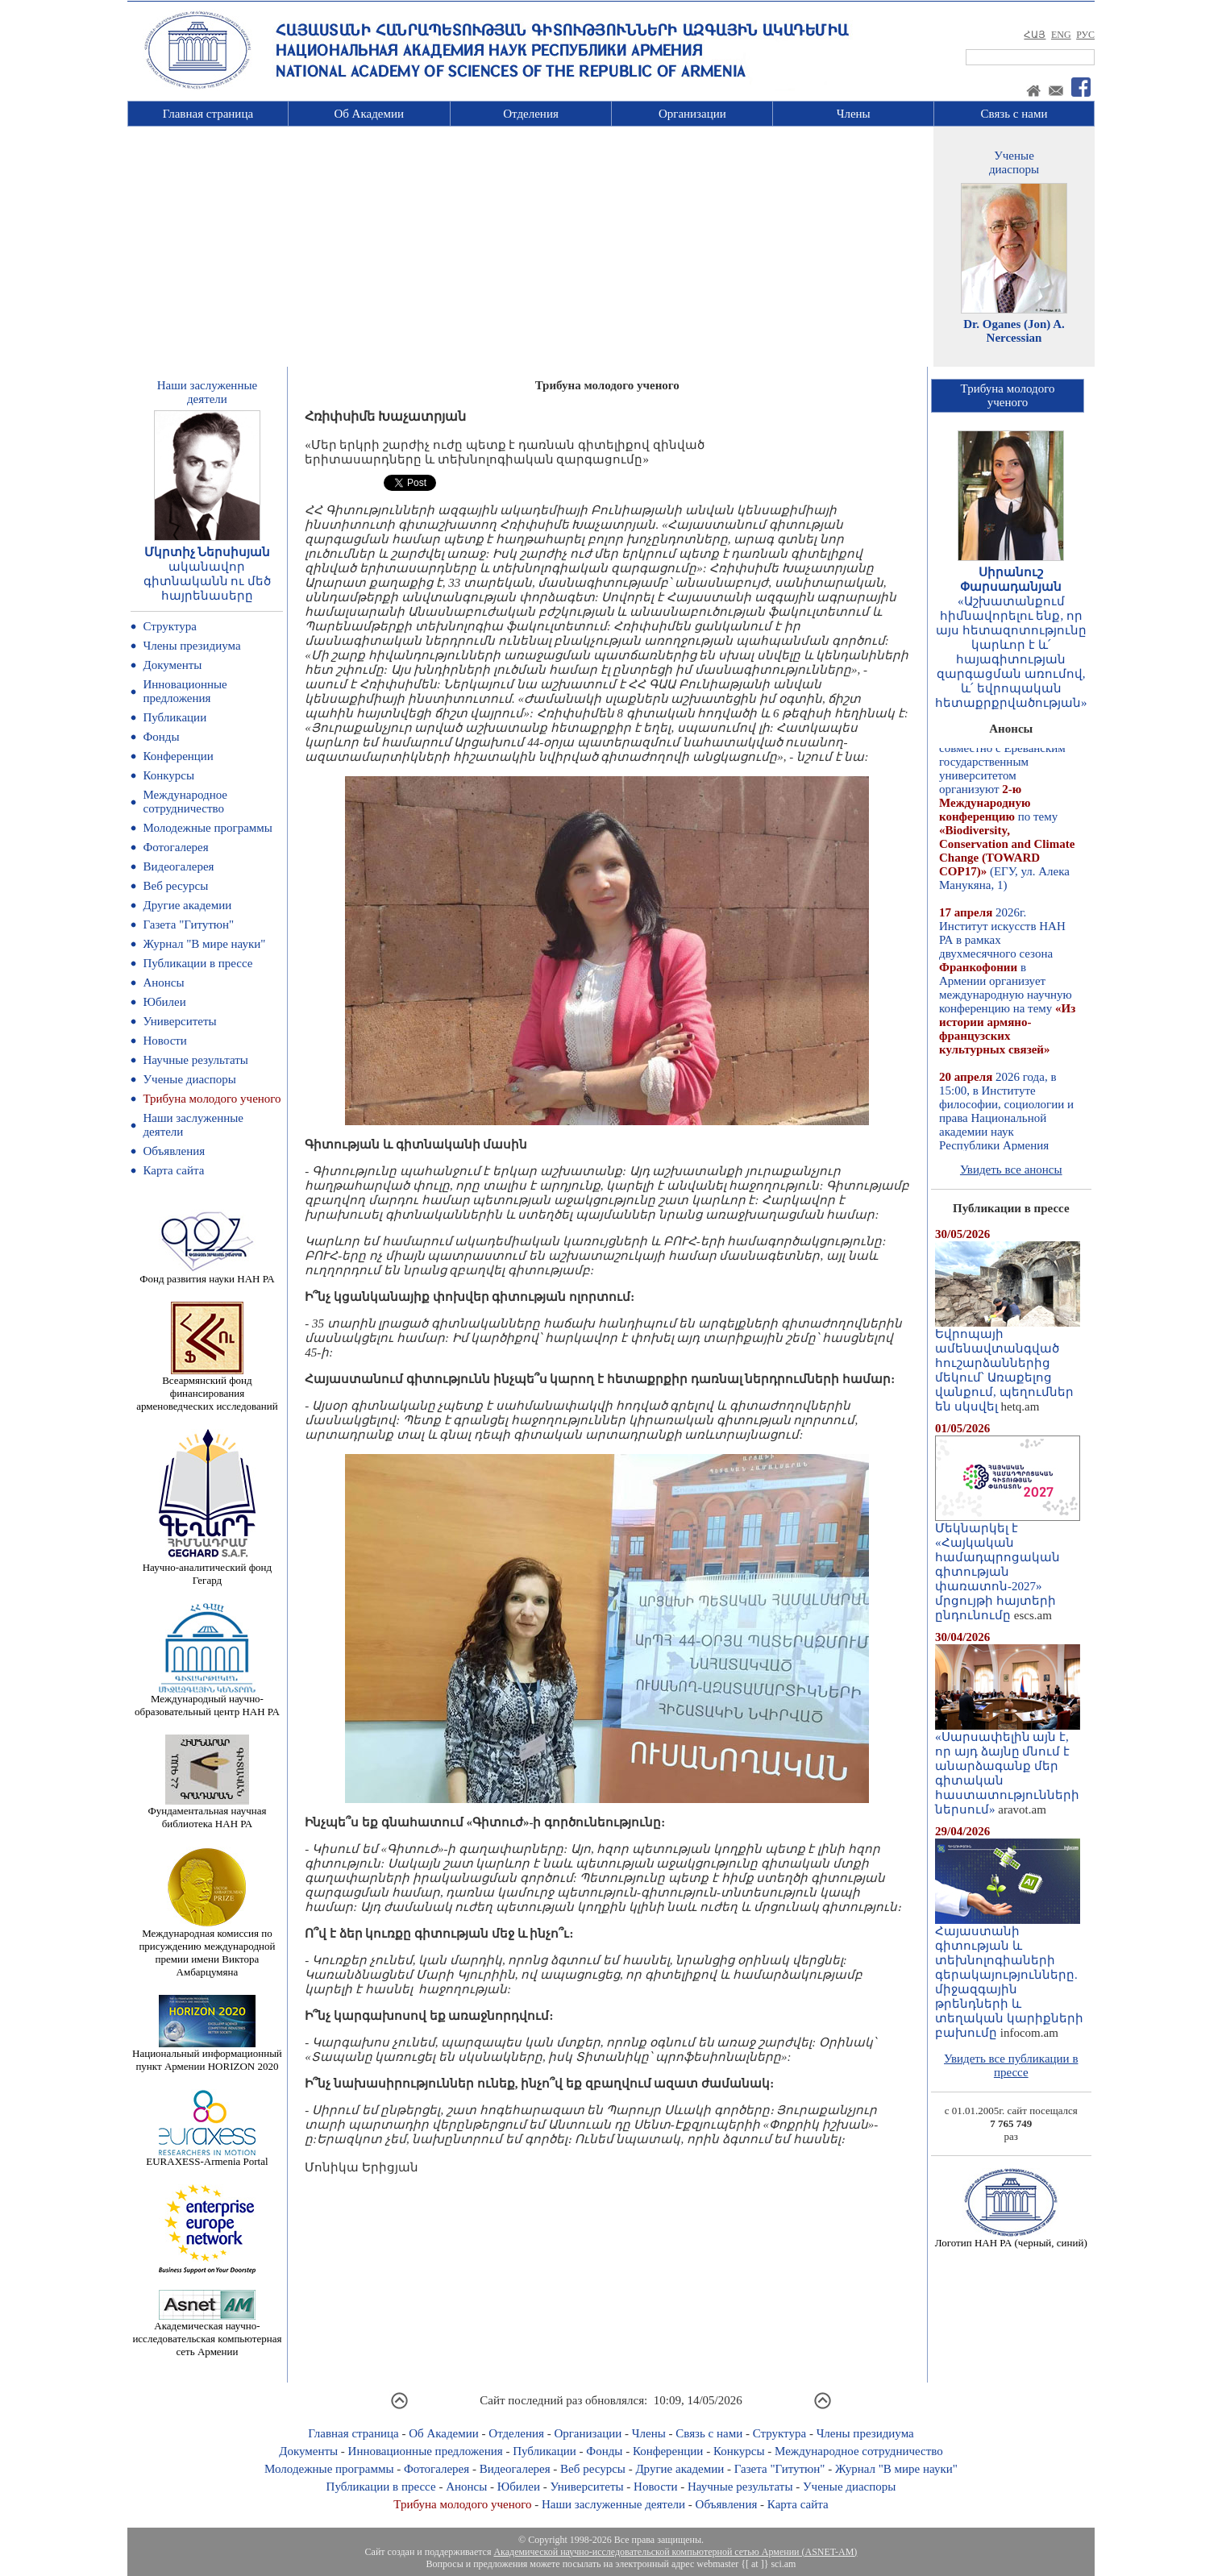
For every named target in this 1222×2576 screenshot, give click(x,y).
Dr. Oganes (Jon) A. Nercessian (1014, 331)
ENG (1061, 34)
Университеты (179, 1021)
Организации (692, 113)
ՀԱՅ (1034, 34)
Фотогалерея (175, 847)
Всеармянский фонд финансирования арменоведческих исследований (207, 1388)
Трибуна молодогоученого (1008, 395)
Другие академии (187, 905)
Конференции (178, 756)
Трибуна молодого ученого (212, 1098)
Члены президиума (191, 645)
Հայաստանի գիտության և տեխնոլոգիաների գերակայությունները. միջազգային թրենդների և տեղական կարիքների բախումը (1009, 1976)
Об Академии (369, 113)
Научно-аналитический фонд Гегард (207, 1569)
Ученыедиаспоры (1014, 162)
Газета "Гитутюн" (188, 924)
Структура (169, 626)
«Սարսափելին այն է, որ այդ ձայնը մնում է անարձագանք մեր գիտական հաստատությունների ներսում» (1007, 1767)
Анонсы (163, 982)
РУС (1085, 34)
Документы (172, 665)
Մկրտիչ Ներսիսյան (207, 552)
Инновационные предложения (185, 691)
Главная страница (208, 113)
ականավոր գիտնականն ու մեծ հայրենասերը (207, 581)
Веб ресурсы (175, 885)
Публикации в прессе (197, 963)
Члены (854, 113)
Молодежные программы (207, 827)
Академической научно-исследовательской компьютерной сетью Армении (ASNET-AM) (675, 2551)
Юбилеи (164, 1001)
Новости (164, 1040)
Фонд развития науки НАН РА (206, 1274)
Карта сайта (173, 1170)
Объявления (174, 1151)
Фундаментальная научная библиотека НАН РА (207, 1812)
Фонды (161, 736)
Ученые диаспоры (189, 1079)
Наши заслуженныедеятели (207, 392)
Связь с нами (1014, 113)
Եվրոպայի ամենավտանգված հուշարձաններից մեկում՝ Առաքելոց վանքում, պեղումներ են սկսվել (1007, 1364)
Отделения (531, 113)
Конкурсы (168, 775)
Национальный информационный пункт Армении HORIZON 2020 (207, 2055)
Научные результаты (195, 1059)
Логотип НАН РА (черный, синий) (1011, 2238)
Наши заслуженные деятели (613, 2504)
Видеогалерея (178, 866)
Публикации (174, 717)
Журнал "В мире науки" (204, 943)
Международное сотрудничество (185, 801)
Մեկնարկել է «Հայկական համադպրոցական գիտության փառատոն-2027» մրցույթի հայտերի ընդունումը (1007, 1566)
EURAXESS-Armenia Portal (207, 2156)
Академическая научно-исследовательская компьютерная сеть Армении (206, 2334)
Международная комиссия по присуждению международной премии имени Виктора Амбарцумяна (207, 1947)
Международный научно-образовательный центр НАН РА (207, 1700)
